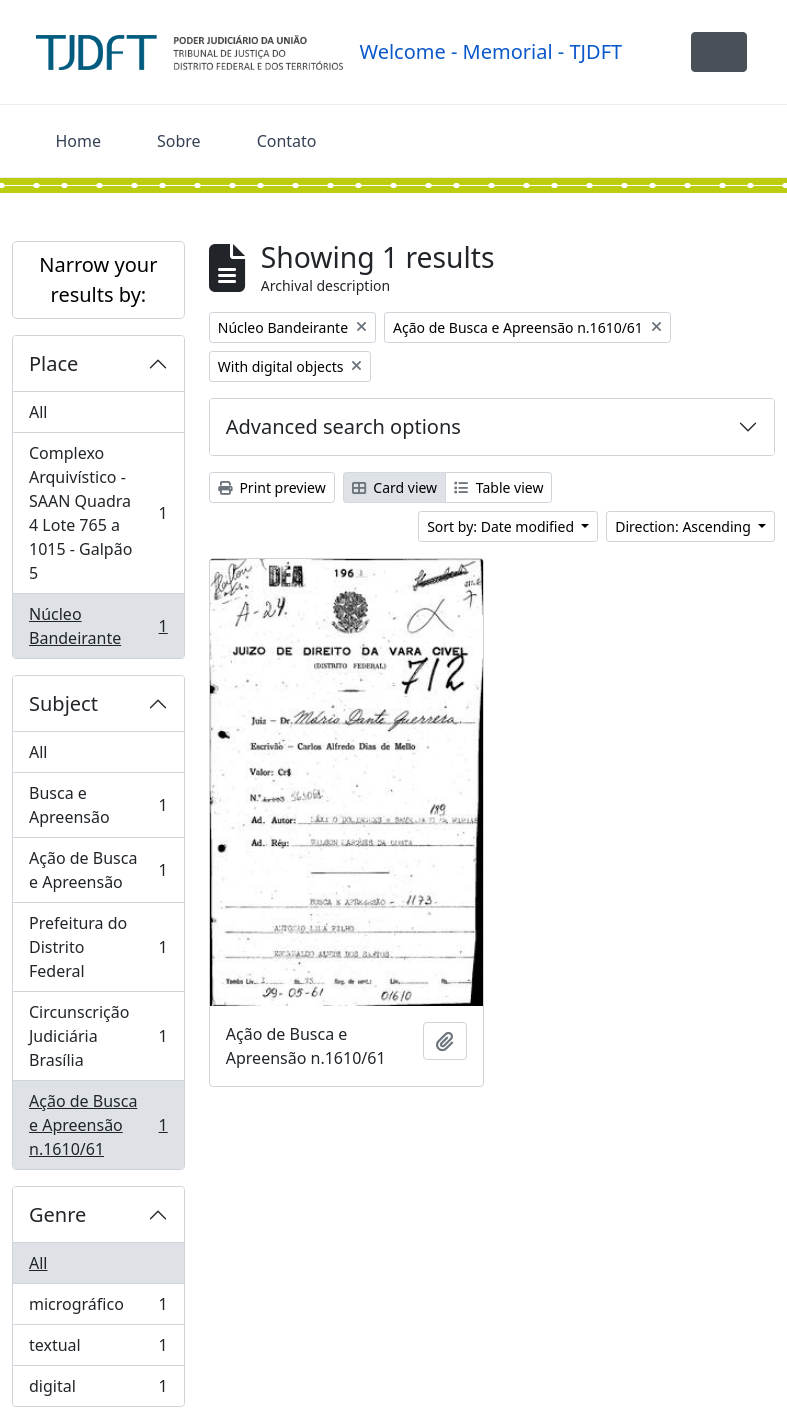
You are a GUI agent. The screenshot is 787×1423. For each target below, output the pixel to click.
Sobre (179, 141)
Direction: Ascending (684, 526)
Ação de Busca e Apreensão (98, 870)
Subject (63, 703)
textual (98, 1349)
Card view (394, 487)
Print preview (272, 487)
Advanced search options (343, 426)
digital (98, 1390)
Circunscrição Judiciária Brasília (98, 1036)
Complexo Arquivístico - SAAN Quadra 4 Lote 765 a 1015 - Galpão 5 (98, 513)
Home (79, 141)
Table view (498, 487)
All (38, 412)
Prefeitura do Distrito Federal (98, 947)
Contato (287, 141)
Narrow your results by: (98, 279)
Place (53, 363)
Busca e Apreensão (98, 805)
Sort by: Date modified (502, 526)
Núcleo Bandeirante (98, 626)
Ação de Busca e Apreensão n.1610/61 (98, 1125)
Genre (57, 1214)
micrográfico (98, 1308)
